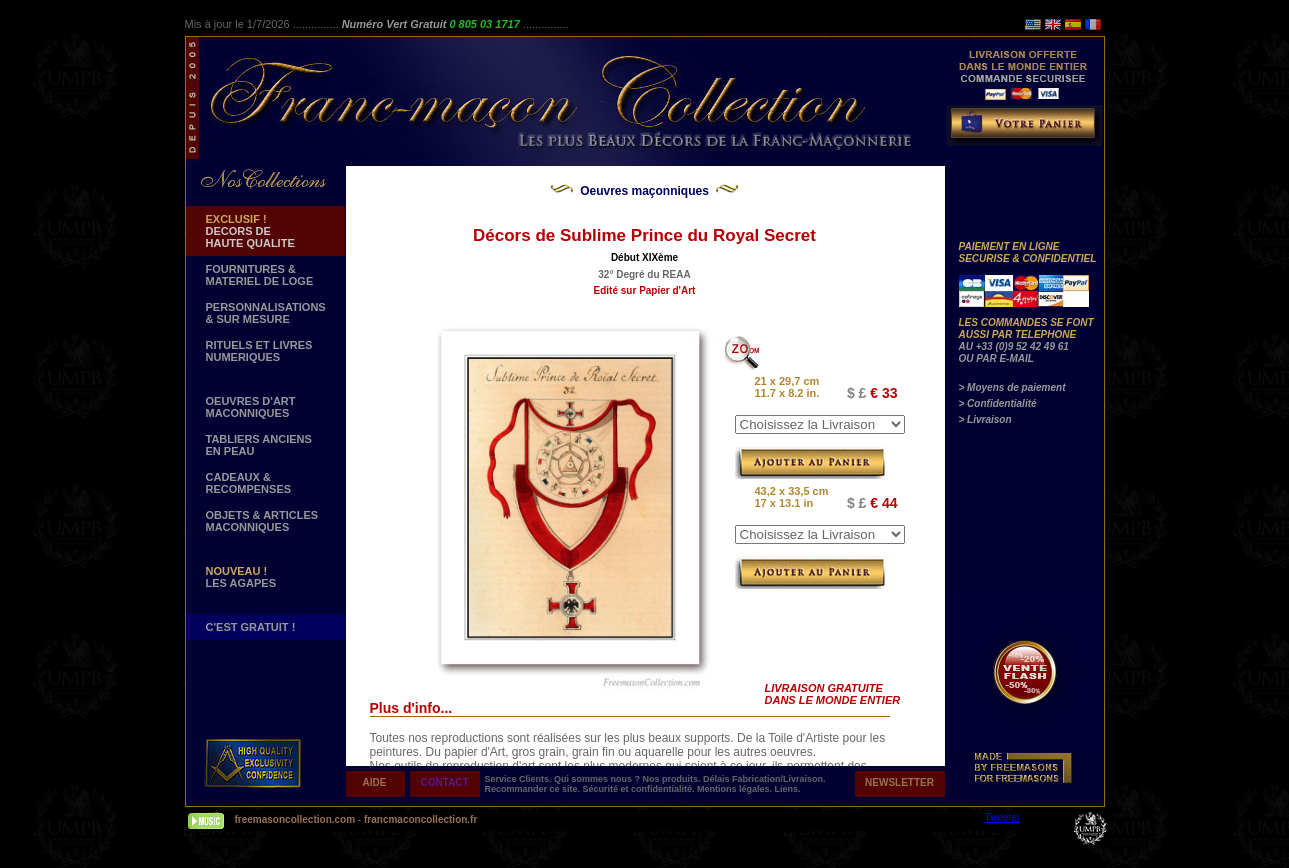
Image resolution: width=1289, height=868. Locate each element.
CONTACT (444, 782)
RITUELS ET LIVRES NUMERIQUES (259, 351)
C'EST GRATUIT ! (251, 627)
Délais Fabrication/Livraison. (764, 779)
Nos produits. (673, 779)
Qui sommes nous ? (598, 779)
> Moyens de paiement (1012, 387)
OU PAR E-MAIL (996, 358)
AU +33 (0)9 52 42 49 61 (1014, 346)
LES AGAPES (241, 577)
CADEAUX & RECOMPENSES (249, 483)
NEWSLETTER (899, 782)
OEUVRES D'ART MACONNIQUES (251, 407)
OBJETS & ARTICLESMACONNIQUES (262, 521)
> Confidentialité (998, 403)
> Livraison (985, 419)
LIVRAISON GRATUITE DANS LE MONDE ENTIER (833, 694)
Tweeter (1003, 817)
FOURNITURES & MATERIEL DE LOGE (260, 275)
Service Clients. (520, 779)
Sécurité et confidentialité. (640, 789)
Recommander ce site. (534, 789)
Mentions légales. (736, 789)
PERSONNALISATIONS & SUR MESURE (266, 313)
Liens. (788, 789)
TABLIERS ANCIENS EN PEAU (259, 445)
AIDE (375, 782)
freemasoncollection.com (295, 819)
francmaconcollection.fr (420, 819)
